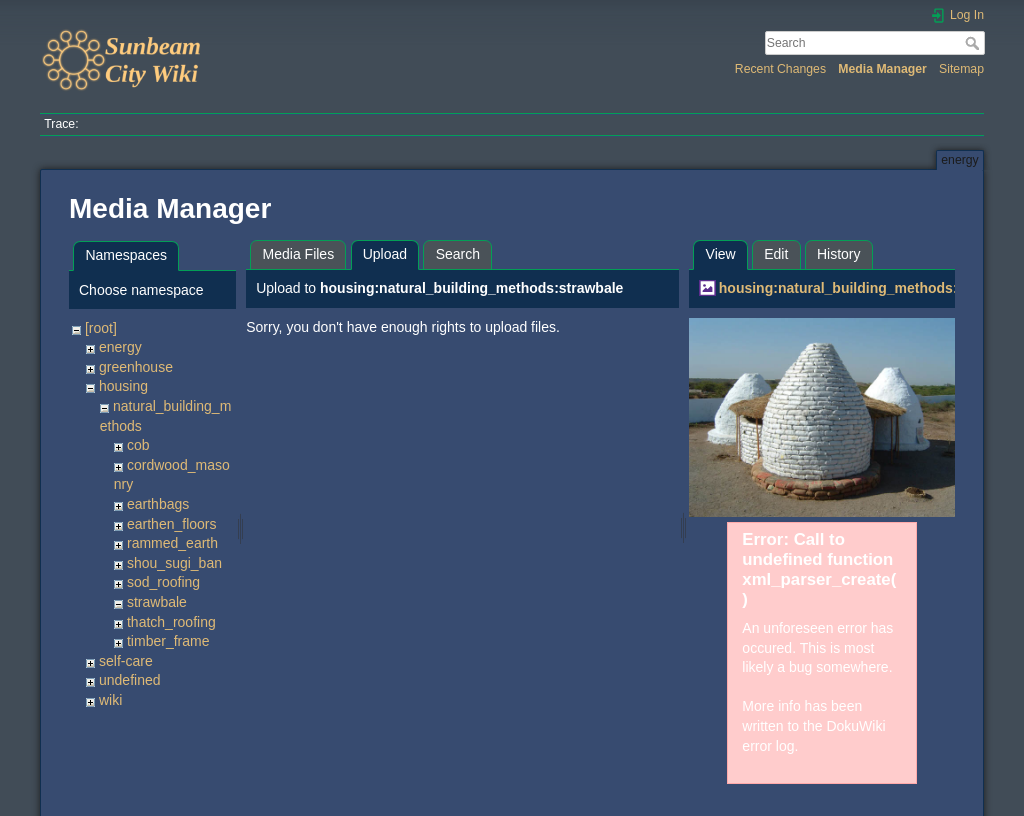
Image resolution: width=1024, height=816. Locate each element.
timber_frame (168, 641)
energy (120, 347)
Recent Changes (780, 69)
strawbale (157, 602)
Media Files (299, 254)
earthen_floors (172, 524)
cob (138, 445)
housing (123, 386)
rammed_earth (172, 543)
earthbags (158, 504)
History (839, 254)
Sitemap (961, 69)
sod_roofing (163, 582)
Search (974, 43)
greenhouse (136, 367)
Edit (776, 254)
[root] (101, 328)
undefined (130, 680)
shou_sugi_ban (174, 563)
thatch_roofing (171, 622)
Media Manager (882, 69)
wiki (110, 700)
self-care (126, 661)
